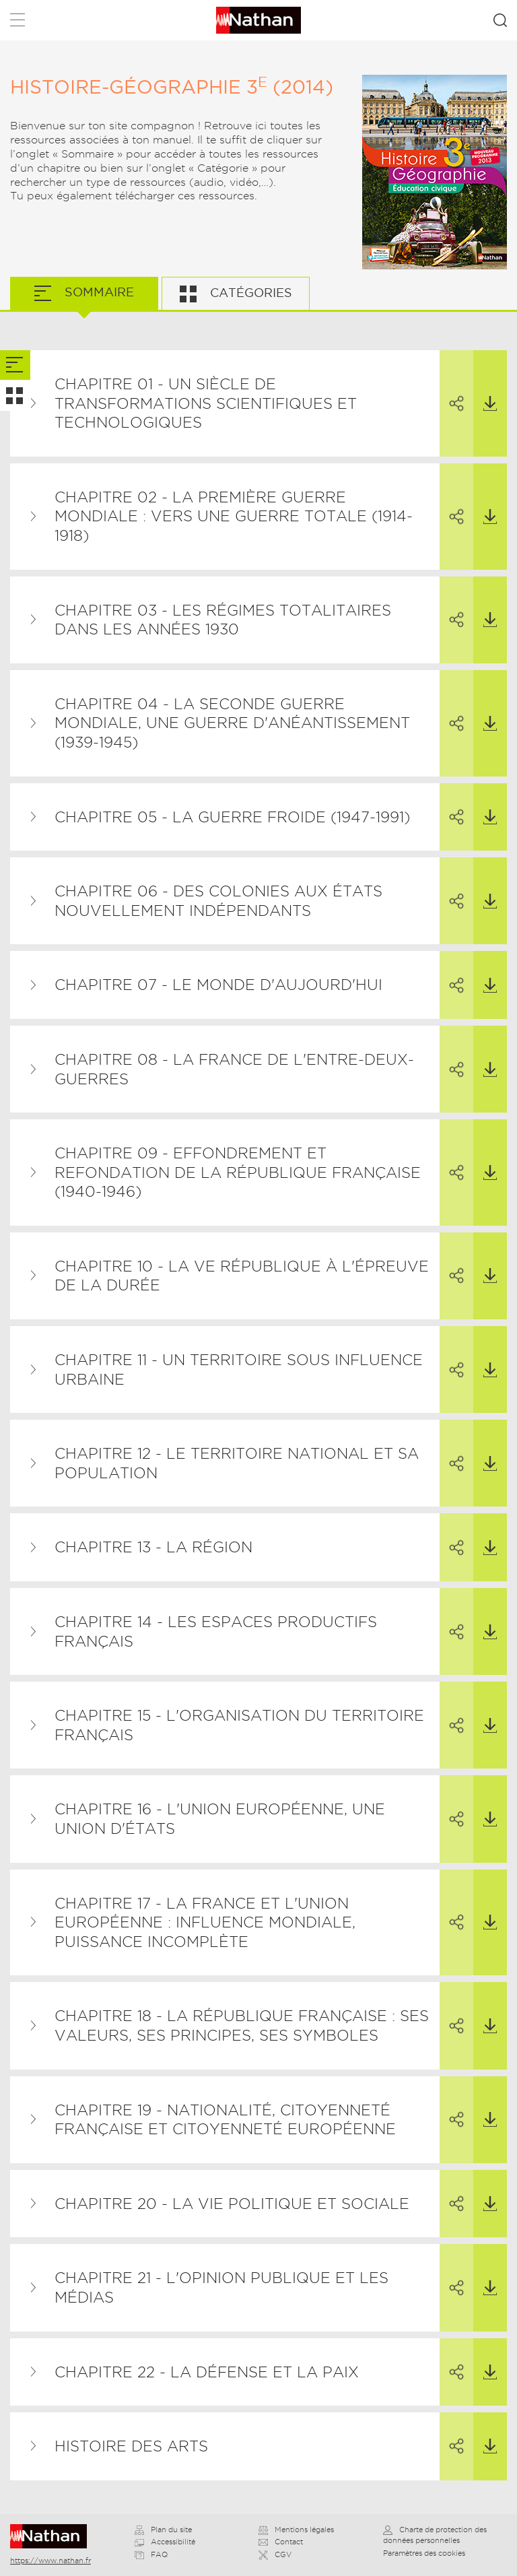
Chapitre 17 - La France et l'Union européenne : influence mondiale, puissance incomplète (205, 1922)
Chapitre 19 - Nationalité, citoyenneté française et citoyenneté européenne (225, 2120)
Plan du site (163, 2529)
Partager (452, 381)
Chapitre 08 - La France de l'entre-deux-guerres (234, 1069)
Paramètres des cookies (424, 2553)
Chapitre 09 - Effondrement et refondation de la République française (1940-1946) (238, 1172)
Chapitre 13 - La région (153, 1547)
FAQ (151, 2554)
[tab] (15, 365)
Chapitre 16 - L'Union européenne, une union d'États (220, 1819)
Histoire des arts (131, 2446)
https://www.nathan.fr (50, 2560)
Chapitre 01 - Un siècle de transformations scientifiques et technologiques (206, 403)
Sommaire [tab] (97, 292)
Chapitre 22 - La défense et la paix (207, 2372)
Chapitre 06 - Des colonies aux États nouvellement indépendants (218, 901)
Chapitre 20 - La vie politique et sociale (232, 2203)
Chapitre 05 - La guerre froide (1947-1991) (232, 817)
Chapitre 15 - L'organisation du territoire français (239, 1725)
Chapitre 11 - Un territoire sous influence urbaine (239, 1369)
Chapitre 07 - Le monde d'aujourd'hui (218, 985)
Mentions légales (296, 2529)
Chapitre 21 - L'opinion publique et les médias (221, 2287)
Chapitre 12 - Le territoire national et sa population (237, 1463)
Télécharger (485, 381)
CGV (274, 2554)
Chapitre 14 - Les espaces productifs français (216, 1631)
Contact (280, 2542)
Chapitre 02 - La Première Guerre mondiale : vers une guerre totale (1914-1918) (234, 516)
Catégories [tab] (249, 292)
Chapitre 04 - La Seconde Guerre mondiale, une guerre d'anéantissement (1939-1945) (232, 723)
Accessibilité (165, 2542)
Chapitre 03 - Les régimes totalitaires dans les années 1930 (223, 620)
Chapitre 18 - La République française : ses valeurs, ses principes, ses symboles (242, 2025)
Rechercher (500, 20)
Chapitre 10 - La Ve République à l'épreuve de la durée (242, 1276)
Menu (17, 22)
